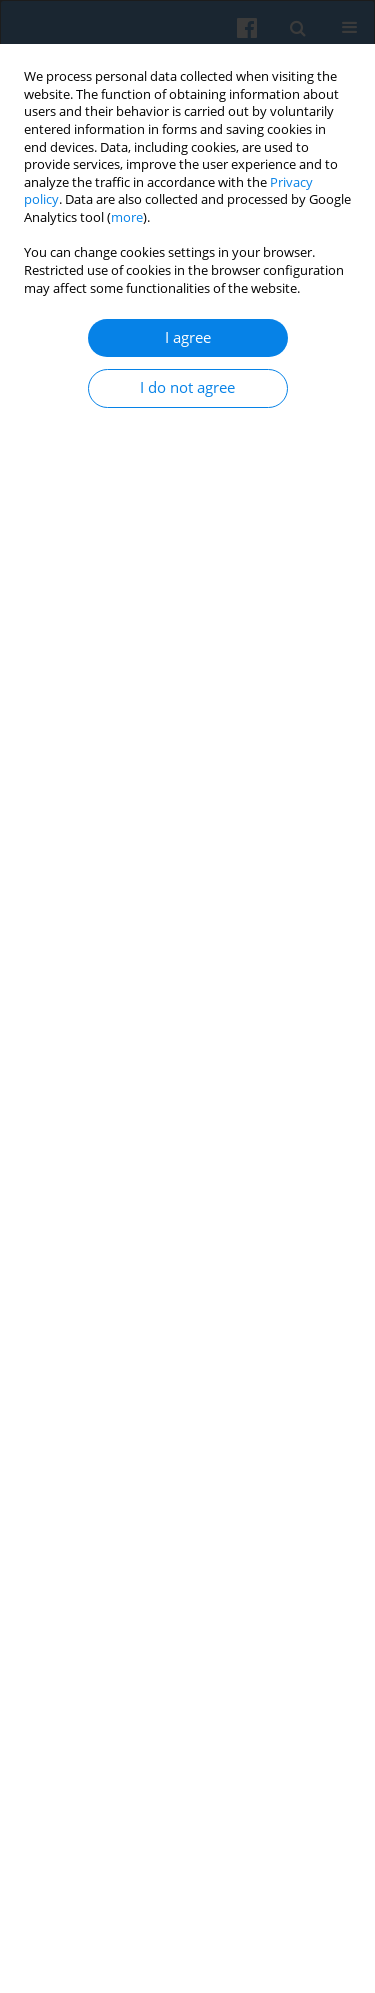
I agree (188, 337)
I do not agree (187, 387)
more (127, 217)
